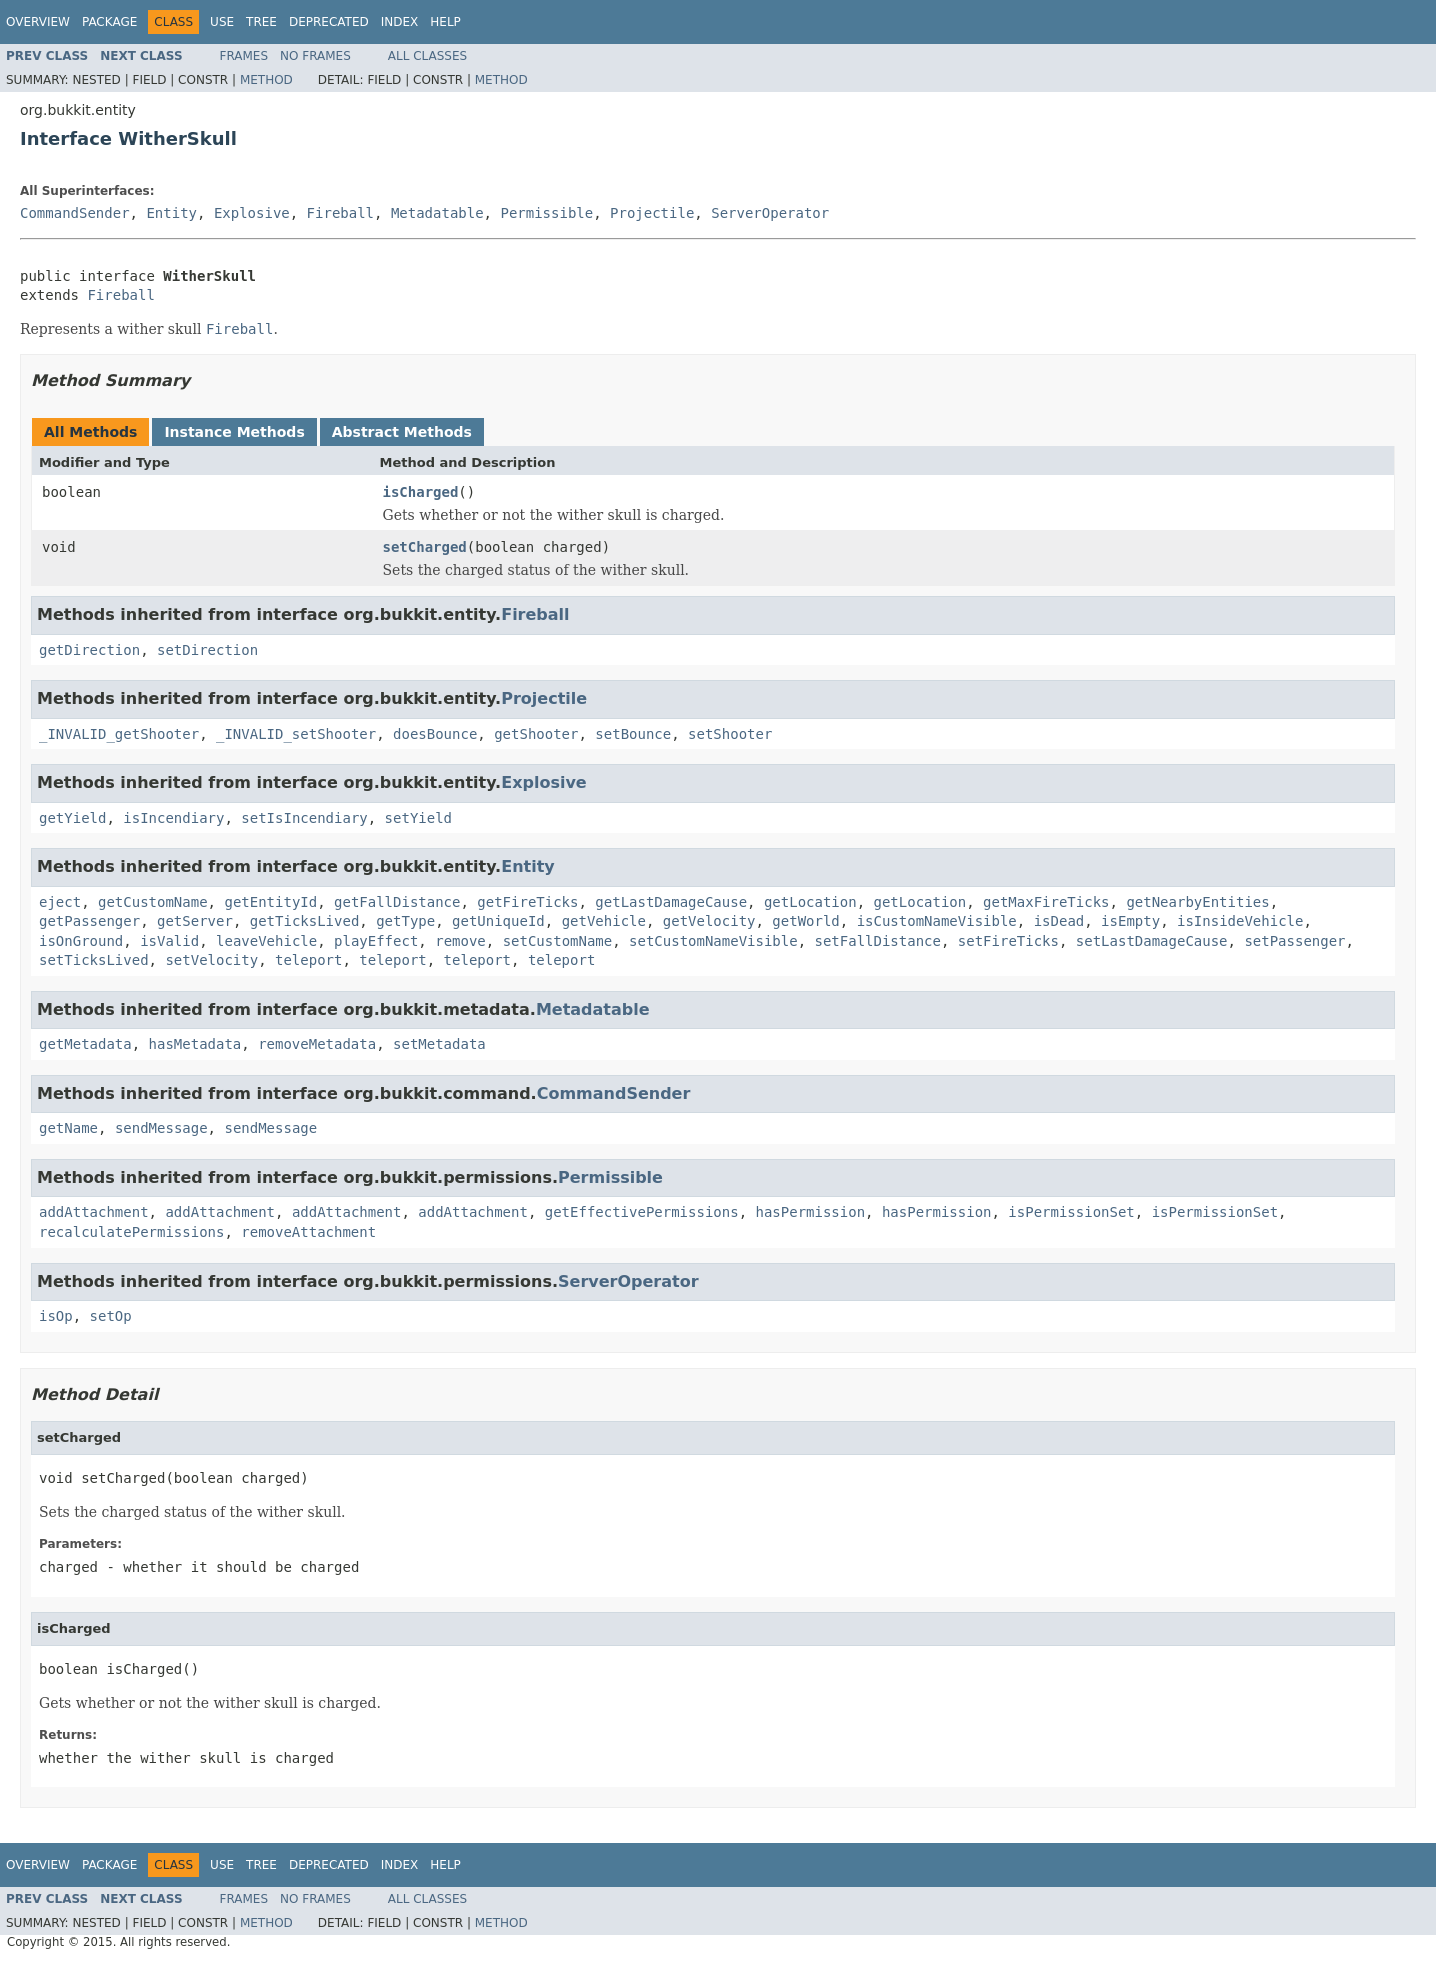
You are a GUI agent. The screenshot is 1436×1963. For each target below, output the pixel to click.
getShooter (536, 734)
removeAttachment (308, 1232)
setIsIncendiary (304, 818)
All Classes (427, 56)
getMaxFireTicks (1046, 902)
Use (222, 22)
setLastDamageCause (1152, 941)
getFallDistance (397, 902)
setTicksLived (94, 960)
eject (60, 902)
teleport (308, 960)
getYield (72, 818)
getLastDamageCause (671, 902)
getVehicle (604, 921)
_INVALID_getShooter (119, 734)
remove (460, 941)
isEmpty (1130, 921)
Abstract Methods (402, 432)
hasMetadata (195, 1044)
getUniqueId (498, 921)
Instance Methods (234, 432)
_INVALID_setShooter (296, 734)
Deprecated (329, 22)
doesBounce (435, 734)
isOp (56, 1316)
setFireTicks (1008, 941)
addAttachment (94, 1212)
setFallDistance (878, 941)
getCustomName (153, 902)
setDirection (207, 650)
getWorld (805, 921)
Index (400, 22)
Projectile (652, 213)
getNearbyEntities (1197, 902)
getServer (195, 921)
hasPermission (810, 1212)
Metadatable (437, 213)
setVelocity (211, 960)
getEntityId (270, 902)
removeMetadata (317, 1044)
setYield (418, 818)
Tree (261, 22)
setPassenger (1294, 941)
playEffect (376, 941)
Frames (244, 56)
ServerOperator (770, 213)
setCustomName (558, 941)
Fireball (340, 213)
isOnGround (81, 941)
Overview (38, 22)
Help (445, 22)
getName (68, 1128)
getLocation (810, 902)
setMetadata (439, 1044)
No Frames (315, 56)
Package (109, 22)
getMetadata (85, 1044)
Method (266, 80)
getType (405, 921)
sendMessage (161, 1128)
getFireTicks (527, 902)
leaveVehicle (266, 941)
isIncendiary (173, 818)
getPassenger (89, 921)
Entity (171, 213)
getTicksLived (305, 921)
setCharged (425, 547)
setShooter (730, 734)
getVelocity (709, 921)
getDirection (89, 650)
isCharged (421, 492)
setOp (111, 1316)
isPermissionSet (1071, 1212)
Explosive (252, 213)
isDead (1059, 921)
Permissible (546, 213)
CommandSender (75, 213)
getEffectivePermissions (642, 1212)
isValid (169, 941)
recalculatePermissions (131, 1232)
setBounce (633, 734)
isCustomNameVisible (937, 921)
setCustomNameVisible (713, 941)
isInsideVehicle (1240, 921)
